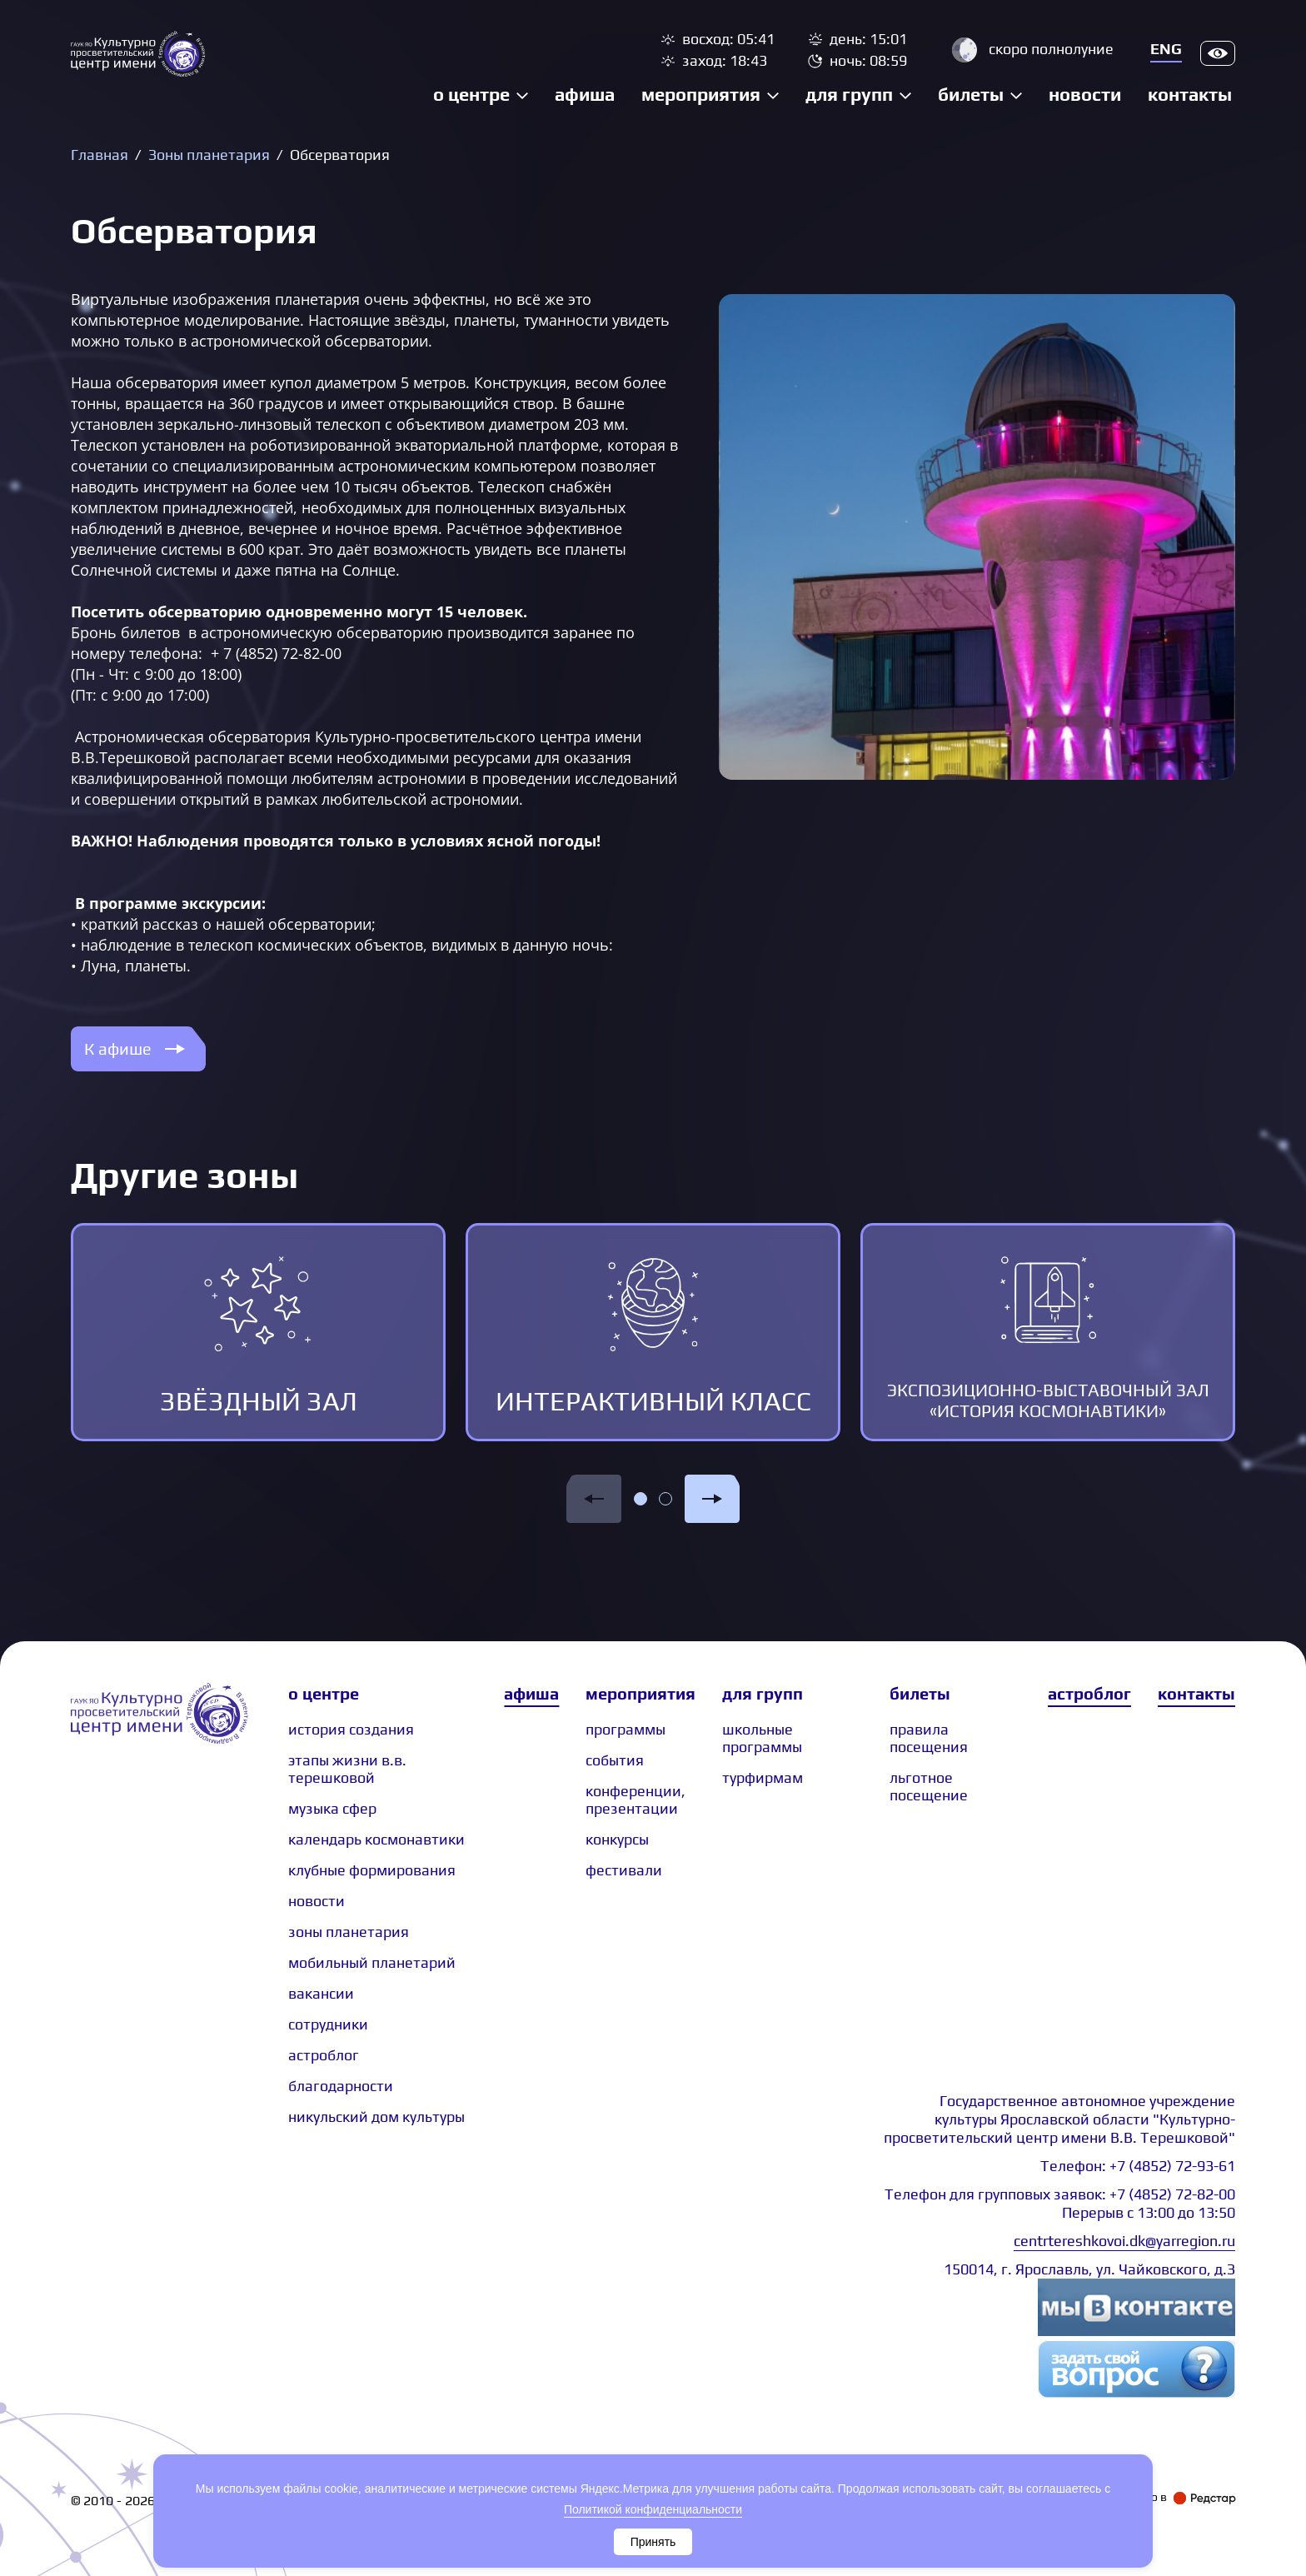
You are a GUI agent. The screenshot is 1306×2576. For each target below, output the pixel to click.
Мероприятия (700, 94)
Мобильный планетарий (372, 1962)
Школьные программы (762, 1737)
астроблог (323, 2055)
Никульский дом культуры (376, 2116)
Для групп (849, 94)
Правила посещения (929, 1737)
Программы (625, 1729)
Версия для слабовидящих (1217, 53)
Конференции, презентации (635, 1799)
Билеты (971, 94)
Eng (1166, 48)
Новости (1085, 94)
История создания (351, 1729)
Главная (99, 154)
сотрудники (328, 2024)
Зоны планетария (209, 154)
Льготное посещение (929, 1786)
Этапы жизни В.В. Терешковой (347, 1768)
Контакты (1190, 94)
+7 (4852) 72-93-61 (1172, 2165)
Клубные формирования (372, 1870)
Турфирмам (762, 1777)
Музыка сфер (332, 1808)
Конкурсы (617, 1839)
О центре (471, 94)
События (615, 1760)
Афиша (585, 94)
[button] (593, 1499)
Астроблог (1089, 1693)
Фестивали (624, 1870)
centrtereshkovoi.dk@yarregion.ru (1124, 2240)
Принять (653, 2542)
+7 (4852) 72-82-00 (1172, 2194)
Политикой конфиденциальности (653, 2509)
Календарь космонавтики (376, 1839)
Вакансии (321, 1993)
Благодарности (340, 2085)
